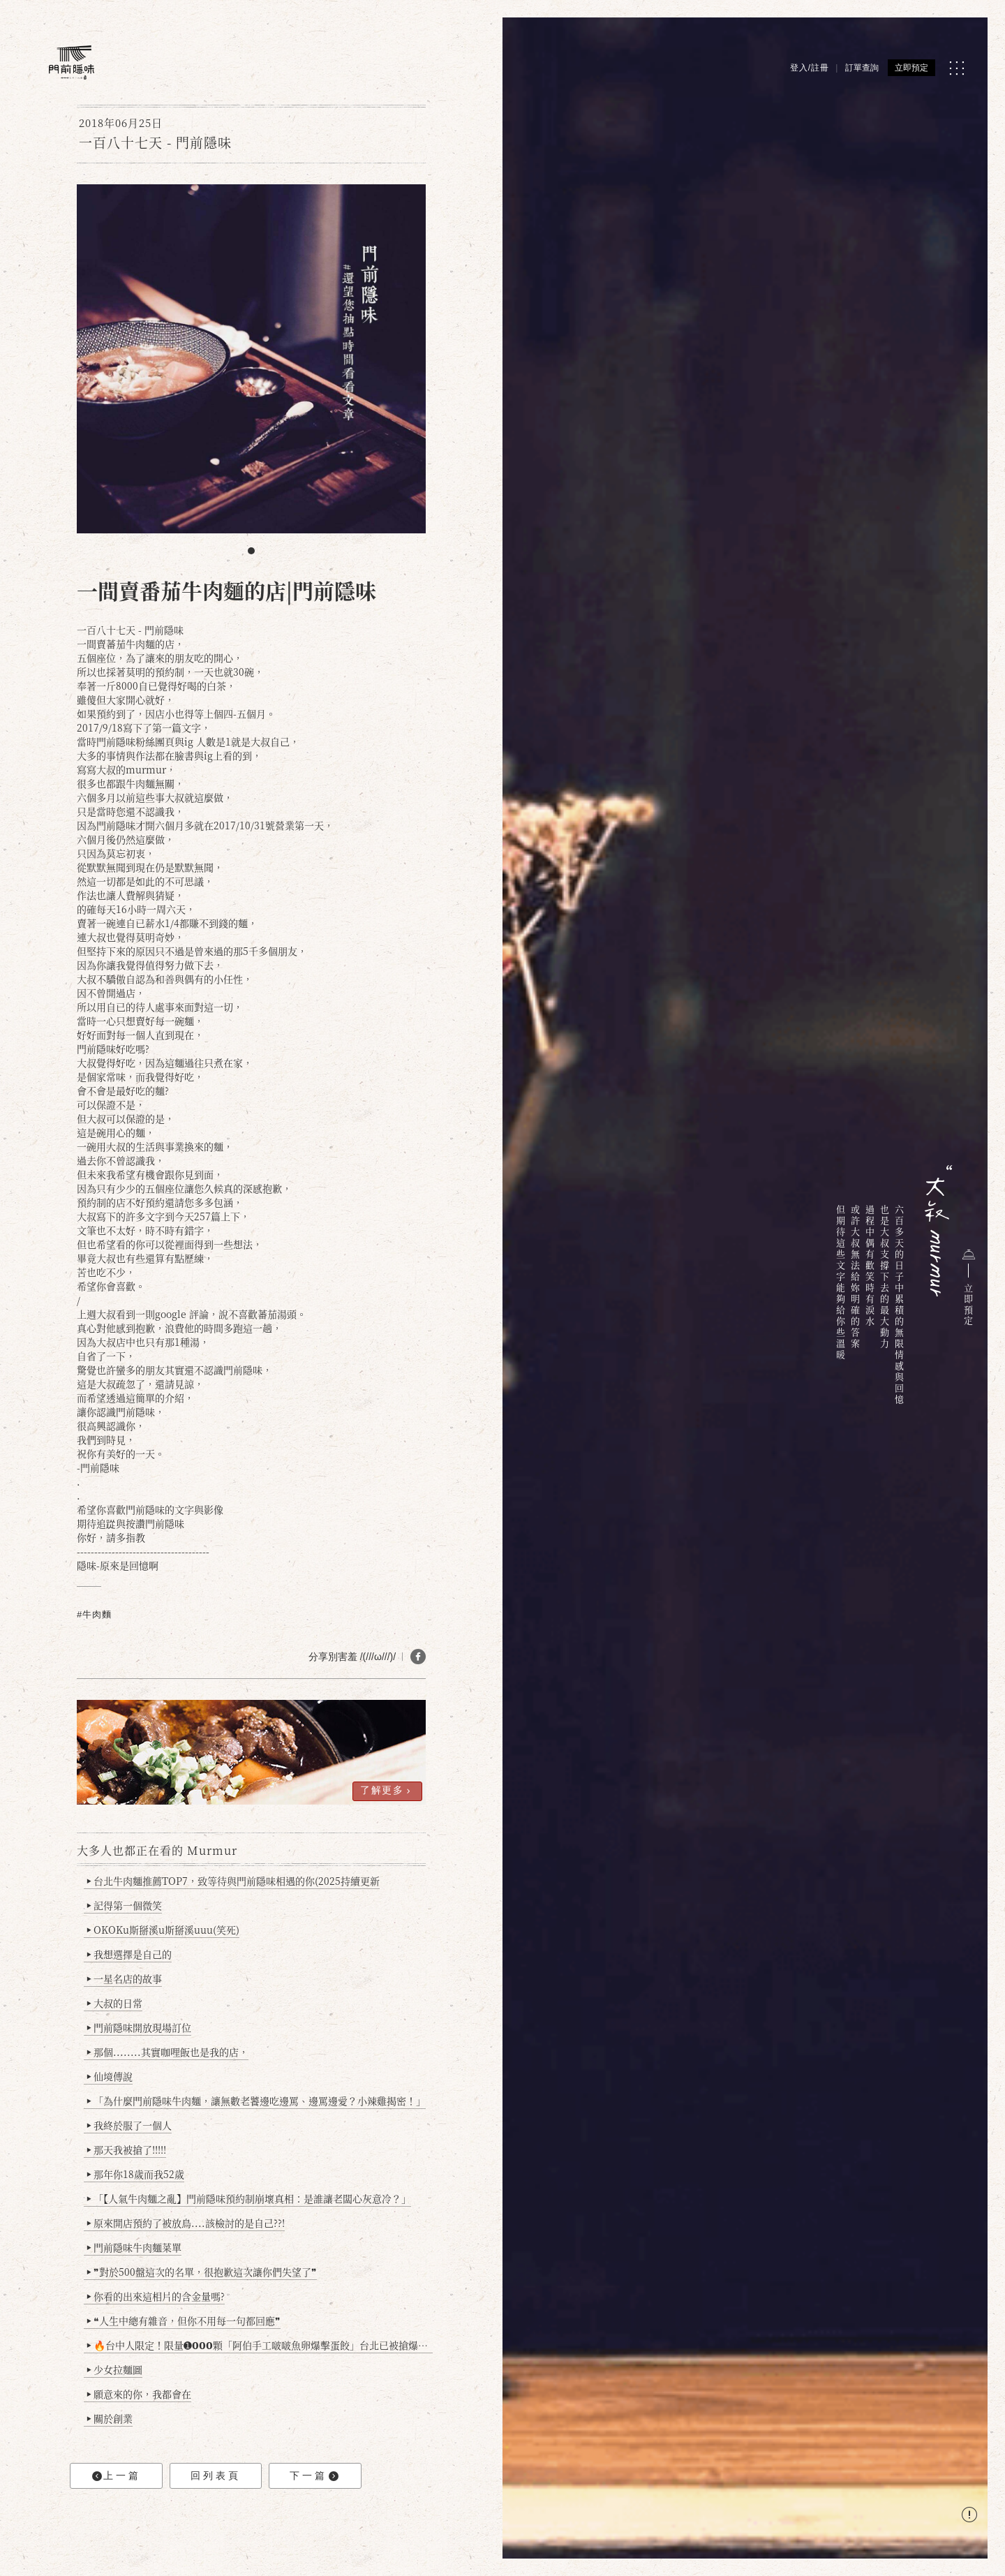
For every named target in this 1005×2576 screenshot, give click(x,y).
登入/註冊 (809, 68)
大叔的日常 (115, 2003)
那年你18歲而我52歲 (136, 2174)
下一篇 (314, 2476)
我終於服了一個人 (129, 2125)
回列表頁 (216, 2475)
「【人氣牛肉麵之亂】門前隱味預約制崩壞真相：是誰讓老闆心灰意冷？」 (249, 2198)
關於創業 (110, 2418)
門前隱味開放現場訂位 (139, 2027)
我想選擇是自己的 (129, 1954)
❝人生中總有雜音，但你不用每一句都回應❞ (184, 2320)
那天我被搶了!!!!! (127, 2149)
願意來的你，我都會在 (139, 2394)
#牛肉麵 (94, 1614)
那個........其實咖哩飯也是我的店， (168, 2052)
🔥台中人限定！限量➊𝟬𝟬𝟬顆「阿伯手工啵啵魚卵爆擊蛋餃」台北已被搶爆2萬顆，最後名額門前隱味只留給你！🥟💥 (260, 2345)
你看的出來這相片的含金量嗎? (156, 2296)
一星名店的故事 (125, 1978)
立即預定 (911, 68)
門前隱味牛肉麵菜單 (134, 2247)
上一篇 (116, 2476)
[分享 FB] (418, 1656)
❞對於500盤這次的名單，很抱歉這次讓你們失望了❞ (202, 2272)
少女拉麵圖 (115, 2369)
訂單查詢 (862, 68)
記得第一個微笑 (125, 1905)
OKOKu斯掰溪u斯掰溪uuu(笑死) (163, 1930)
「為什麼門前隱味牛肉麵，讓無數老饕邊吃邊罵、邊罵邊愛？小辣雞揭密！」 (256, 2101)
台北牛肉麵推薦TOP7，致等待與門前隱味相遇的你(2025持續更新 (233, 1881)
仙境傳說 (110, 2076)
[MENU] (956, 68)
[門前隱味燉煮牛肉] (71, 62)
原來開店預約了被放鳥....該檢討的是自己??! (186, 2223)
